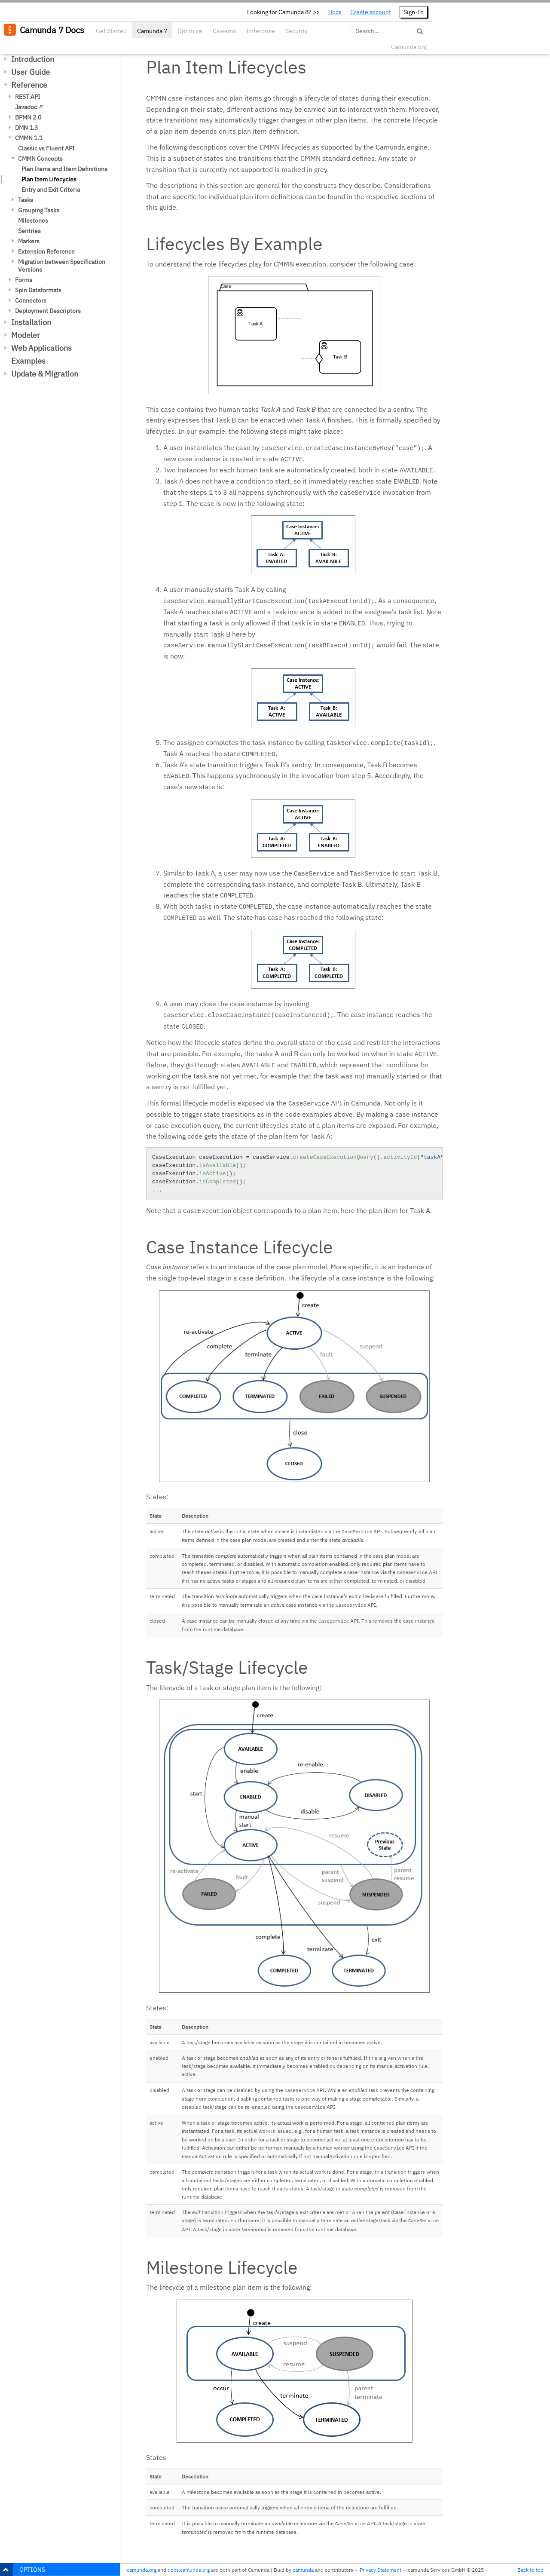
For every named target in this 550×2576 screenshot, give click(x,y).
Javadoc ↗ (29, 107)
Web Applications (41, 348)
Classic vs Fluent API (46, 148)
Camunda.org (409, 47)
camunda (303, 2570)
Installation (31, 322)
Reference (29, 85)
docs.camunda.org (189, 2570)
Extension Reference (46, 251)
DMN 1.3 (26, 128)
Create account (370, 12)
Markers (29, 241)
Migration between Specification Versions (61, 265)
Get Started (111, 31)
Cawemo (224, 31)
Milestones (33, 220)
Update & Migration (44, 374)
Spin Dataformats (38, 290)
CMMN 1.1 (29, 138)
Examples (28, 361)
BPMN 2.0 (28, 117)
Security (296, 31)
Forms (23, 280)
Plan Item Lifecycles (48, 179)
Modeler (25, 335)
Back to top (530, 2570)
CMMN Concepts (40, 158)
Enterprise (261, 31)
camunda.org (141, 2570)
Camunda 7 (152, 31)
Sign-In (413, 12)
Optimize (189, 31)
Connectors (30, 300)
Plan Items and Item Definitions (64, 169)
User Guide (30, 72)
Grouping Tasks (38, 210)
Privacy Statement (380, 2570)
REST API (27, 97)
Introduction (32, 59)
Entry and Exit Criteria (50, 189)
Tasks (25, 200)
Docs (335, 12)
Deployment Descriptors (48, 311)
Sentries (29, 231)
